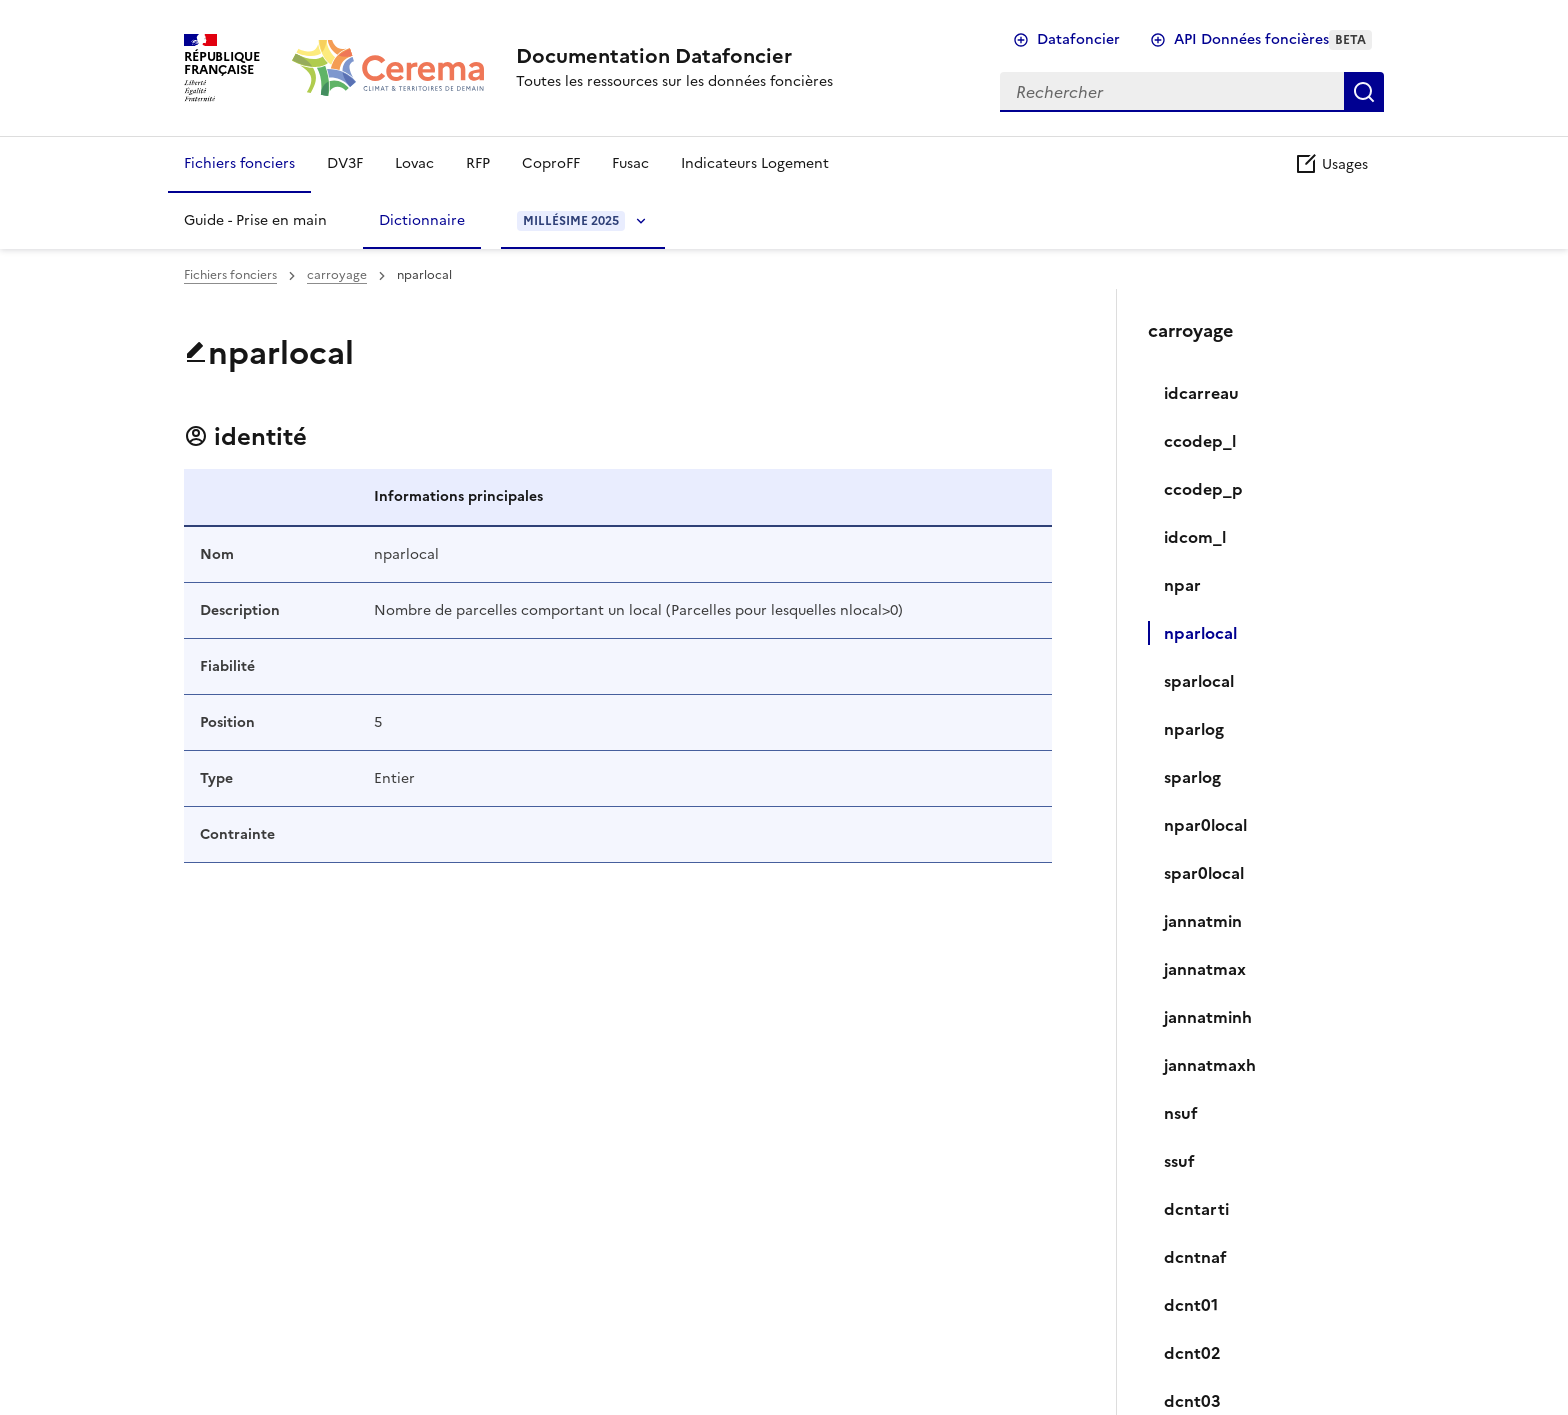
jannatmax (1205, 969)
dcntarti (1196, 1209)
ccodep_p (1203, 489)
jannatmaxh (1210, 1065)
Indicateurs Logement (755, 163)
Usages (1331, 164)
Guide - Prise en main (255, 220)
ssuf (1179, 1161)
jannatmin (1203, 921)
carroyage (337, 275)
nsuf (1181, 1113)
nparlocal (1200, 633)
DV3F (345, 163)
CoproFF (551, 163)
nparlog (1194, 729)
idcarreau (1201, 393)
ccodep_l (1200, 441)
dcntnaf (1195, 1257)
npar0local (1205, 825)
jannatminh (1208, 1017)
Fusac (630, 163)
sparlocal (1199, 681)
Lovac (414, 163)
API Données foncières (1273, 39)
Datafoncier (1078, 39)
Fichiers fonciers (239, 163)
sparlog (1192, 777)
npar (1182, 585)
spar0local (1204, 873)
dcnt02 (1192, 1353)
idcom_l (1195, 537)
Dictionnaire (422, 220)
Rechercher (1364, 92)
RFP (478, 163)
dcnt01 (1191, 1305)
